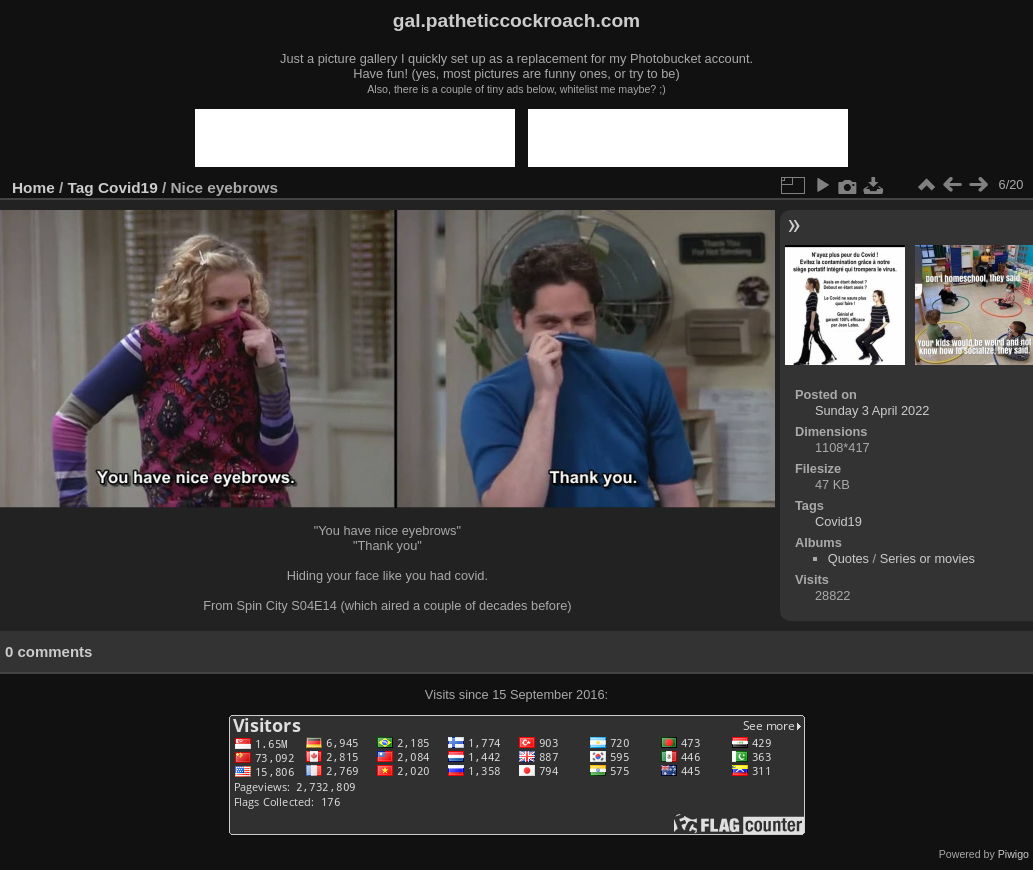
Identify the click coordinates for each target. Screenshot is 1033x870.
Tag (81, 187)
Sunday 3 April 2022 (872, 410)
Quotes (848, 558)
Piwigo (1013, 854)
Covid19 (128, 187)
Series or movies (927, 558)
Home (33, 187)
